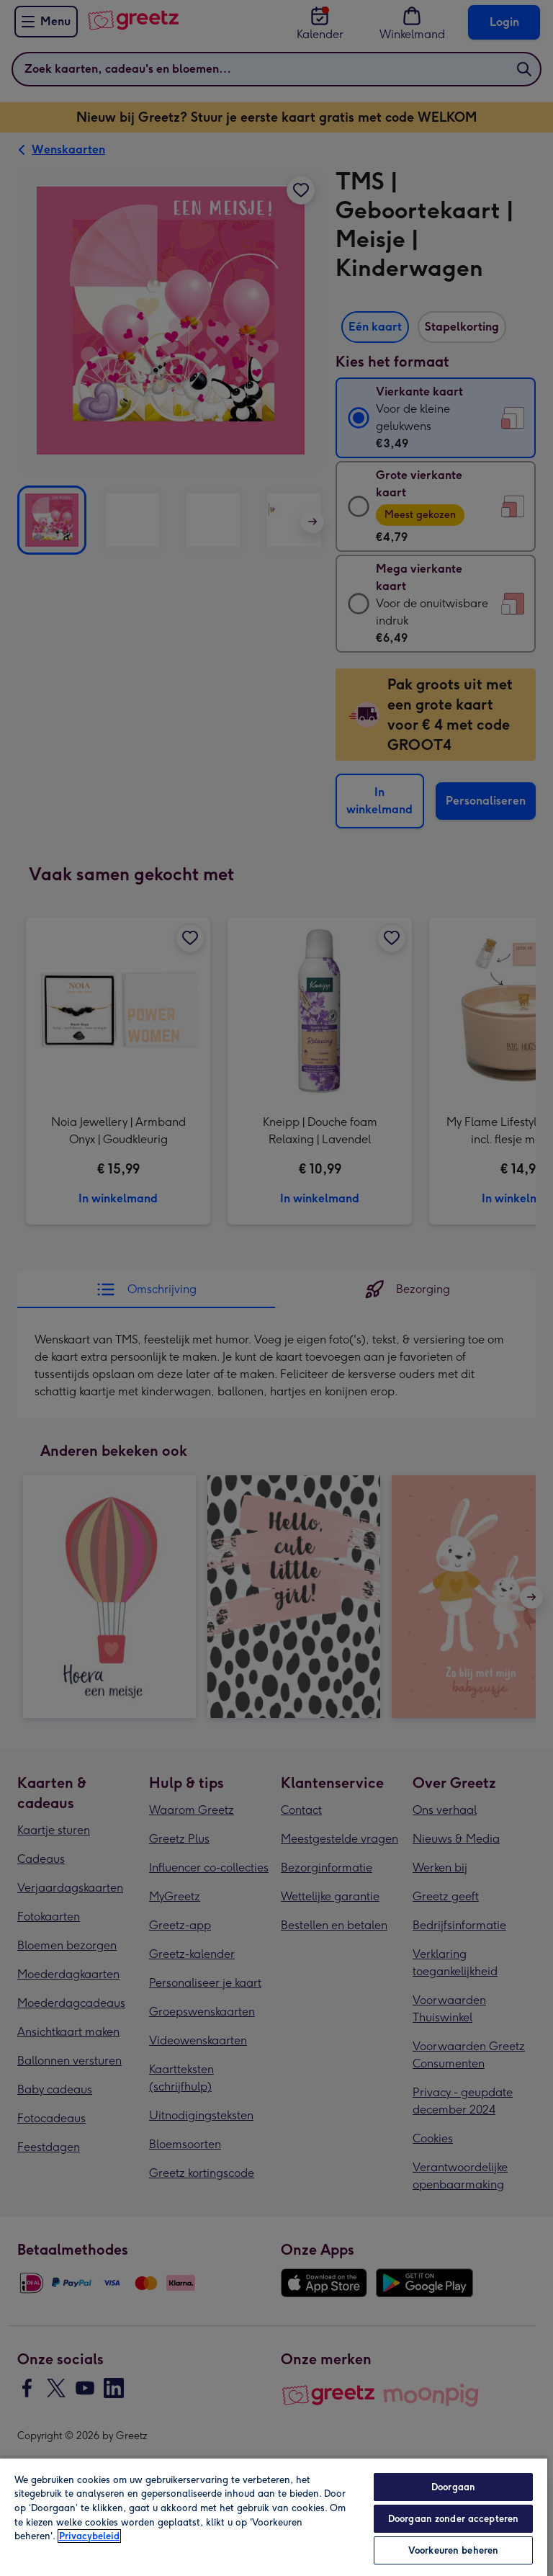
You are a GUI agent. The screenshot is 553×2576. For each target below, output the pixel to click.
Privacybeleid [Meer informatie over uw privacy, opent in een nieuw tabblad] (89, 2536)
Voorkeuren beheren (453, 2550)
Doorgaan (453, 2487)
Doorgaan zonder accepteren (453, 2518)
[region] (273, 2516)
